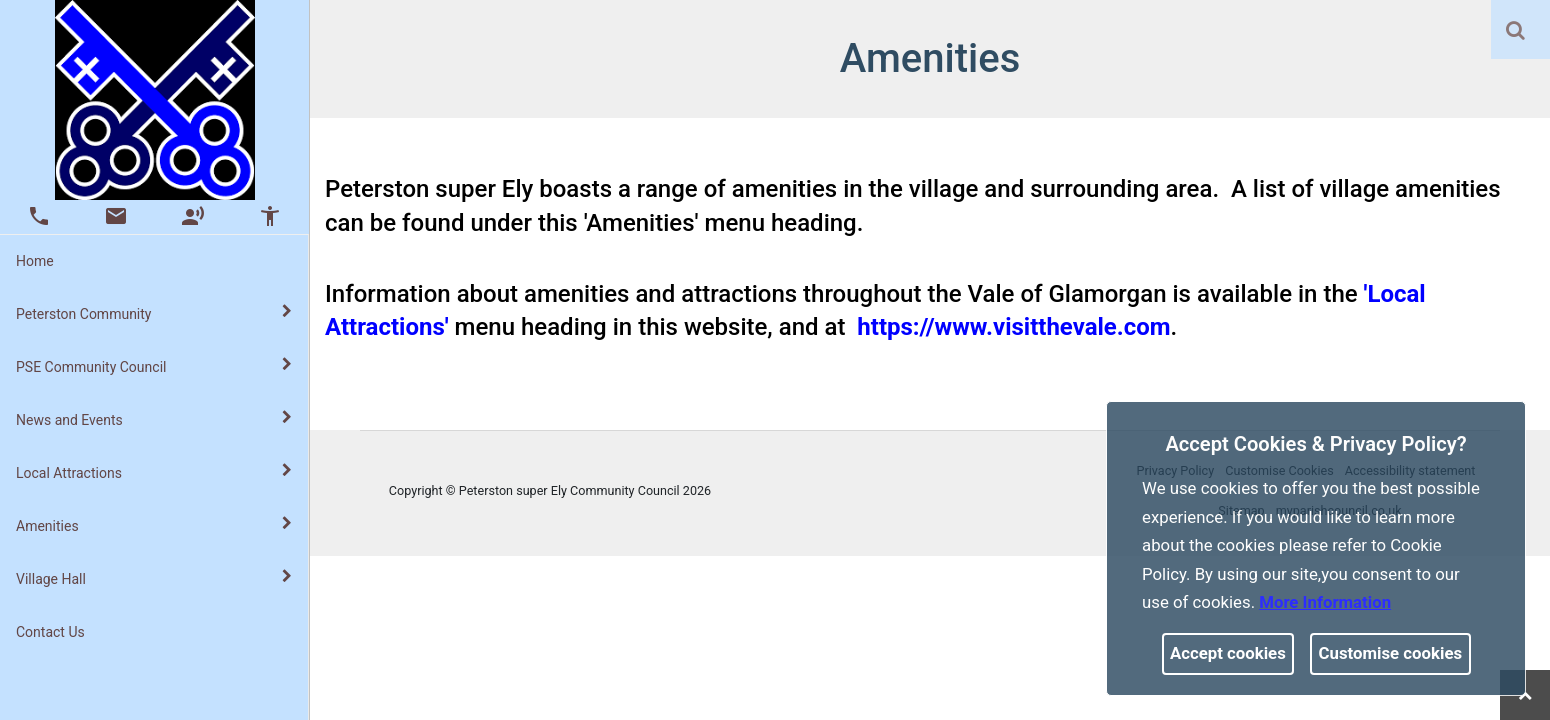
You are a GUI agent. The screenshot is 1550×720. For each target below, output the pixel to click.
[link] (1515, 30)
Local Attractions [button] (154, 472)
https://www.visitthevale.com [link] (1013, 327)
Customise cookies (1391, 653)
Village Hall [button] (154, 578)
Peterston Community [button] (154, 313)
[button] (1517, 32)
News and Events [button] (154, 419)
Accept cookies (1228, 653)
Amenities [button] (154, 525)
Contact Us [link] (50, 632)
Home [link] (35, 261)
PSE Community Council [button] (154, 366)
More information (1325, 602)
